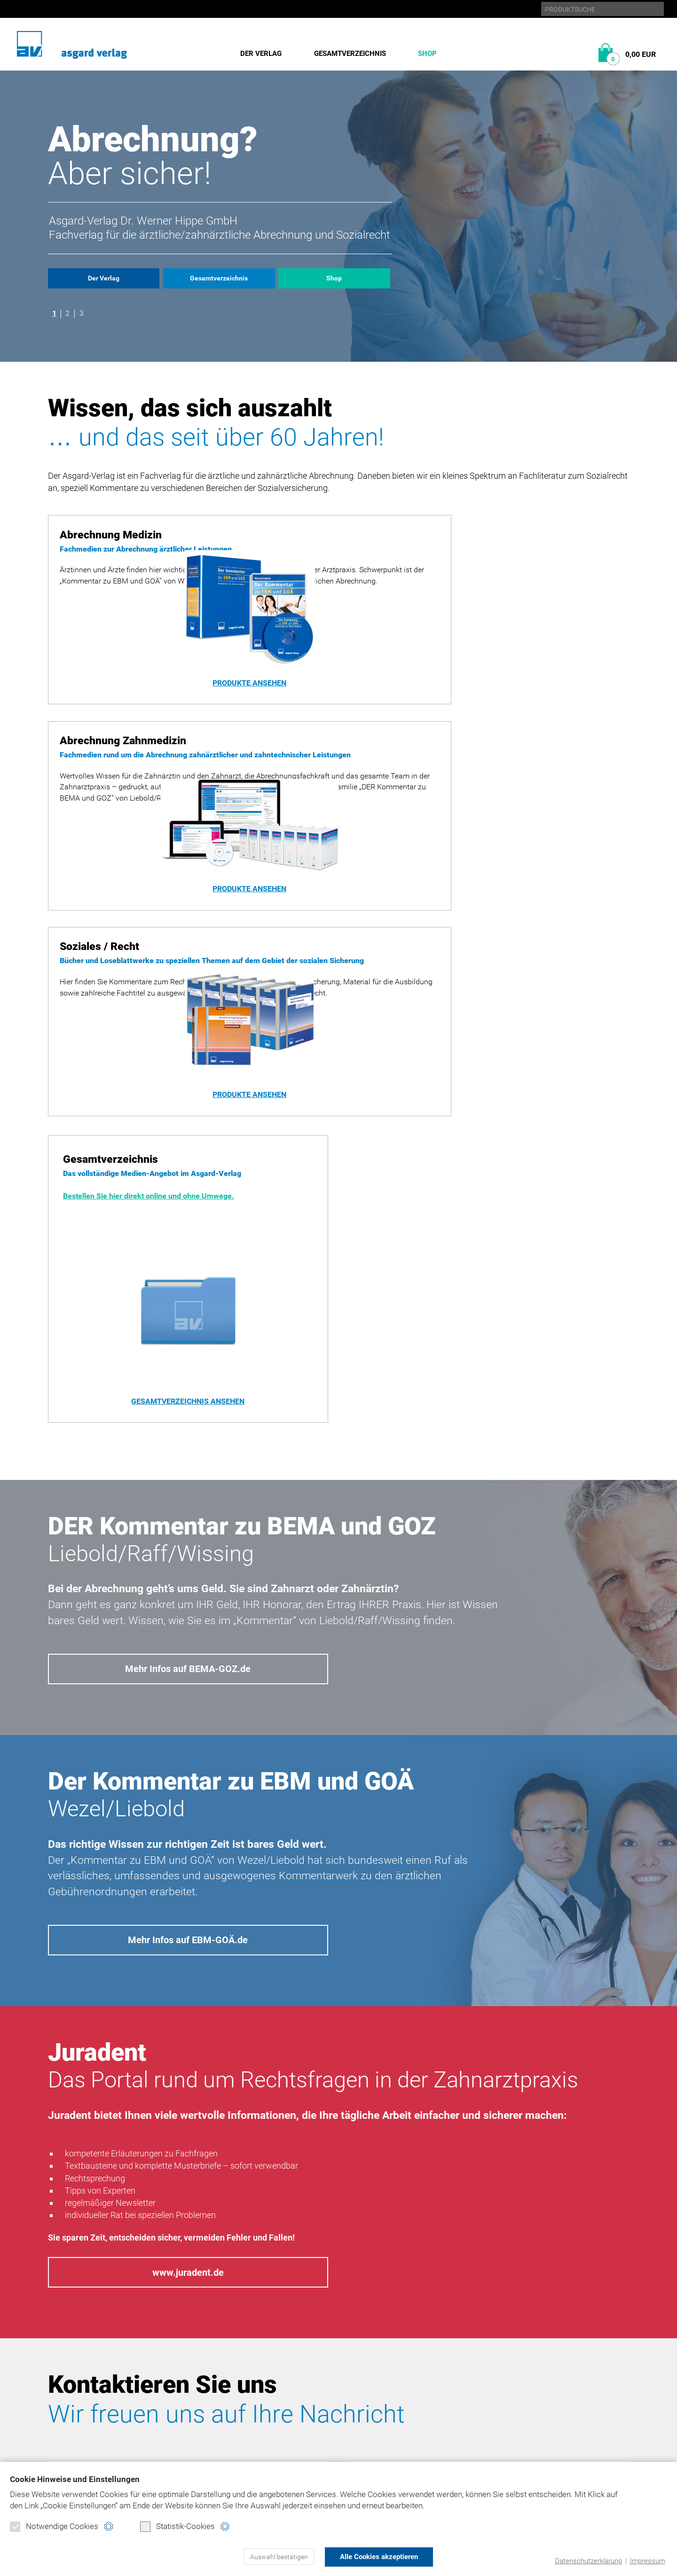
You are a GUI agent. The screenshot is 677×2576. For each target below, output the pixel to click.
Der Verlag (261, 53)
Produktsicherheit (423, 2389)
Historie (64, 2357)
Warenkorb (209, 2421)
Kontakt (402, 2405)
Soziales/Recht (216, 2389)
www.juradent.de (188, 1970)
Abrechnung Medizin (227, 2357)
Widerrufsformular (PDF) (237, 2453)
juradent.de (531, 2389)
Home (396, 2341)
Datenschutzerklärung (588, 2561)
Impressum (647, 2561)
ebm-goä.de (529, 2373)
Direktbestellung (222, 2405)
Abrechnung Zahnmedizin (237, 2373)
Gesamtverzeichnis (350, 53)
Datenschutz (412, 2357)
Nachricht (489, 2196)
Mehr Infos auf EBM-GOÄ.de (188, 1633)
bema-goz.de (532, 2357)
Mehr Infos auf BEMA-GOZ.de (188, 1359)
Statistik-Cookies (177, 2527)
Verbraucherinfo (221, 2437)
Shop (427, 53)
